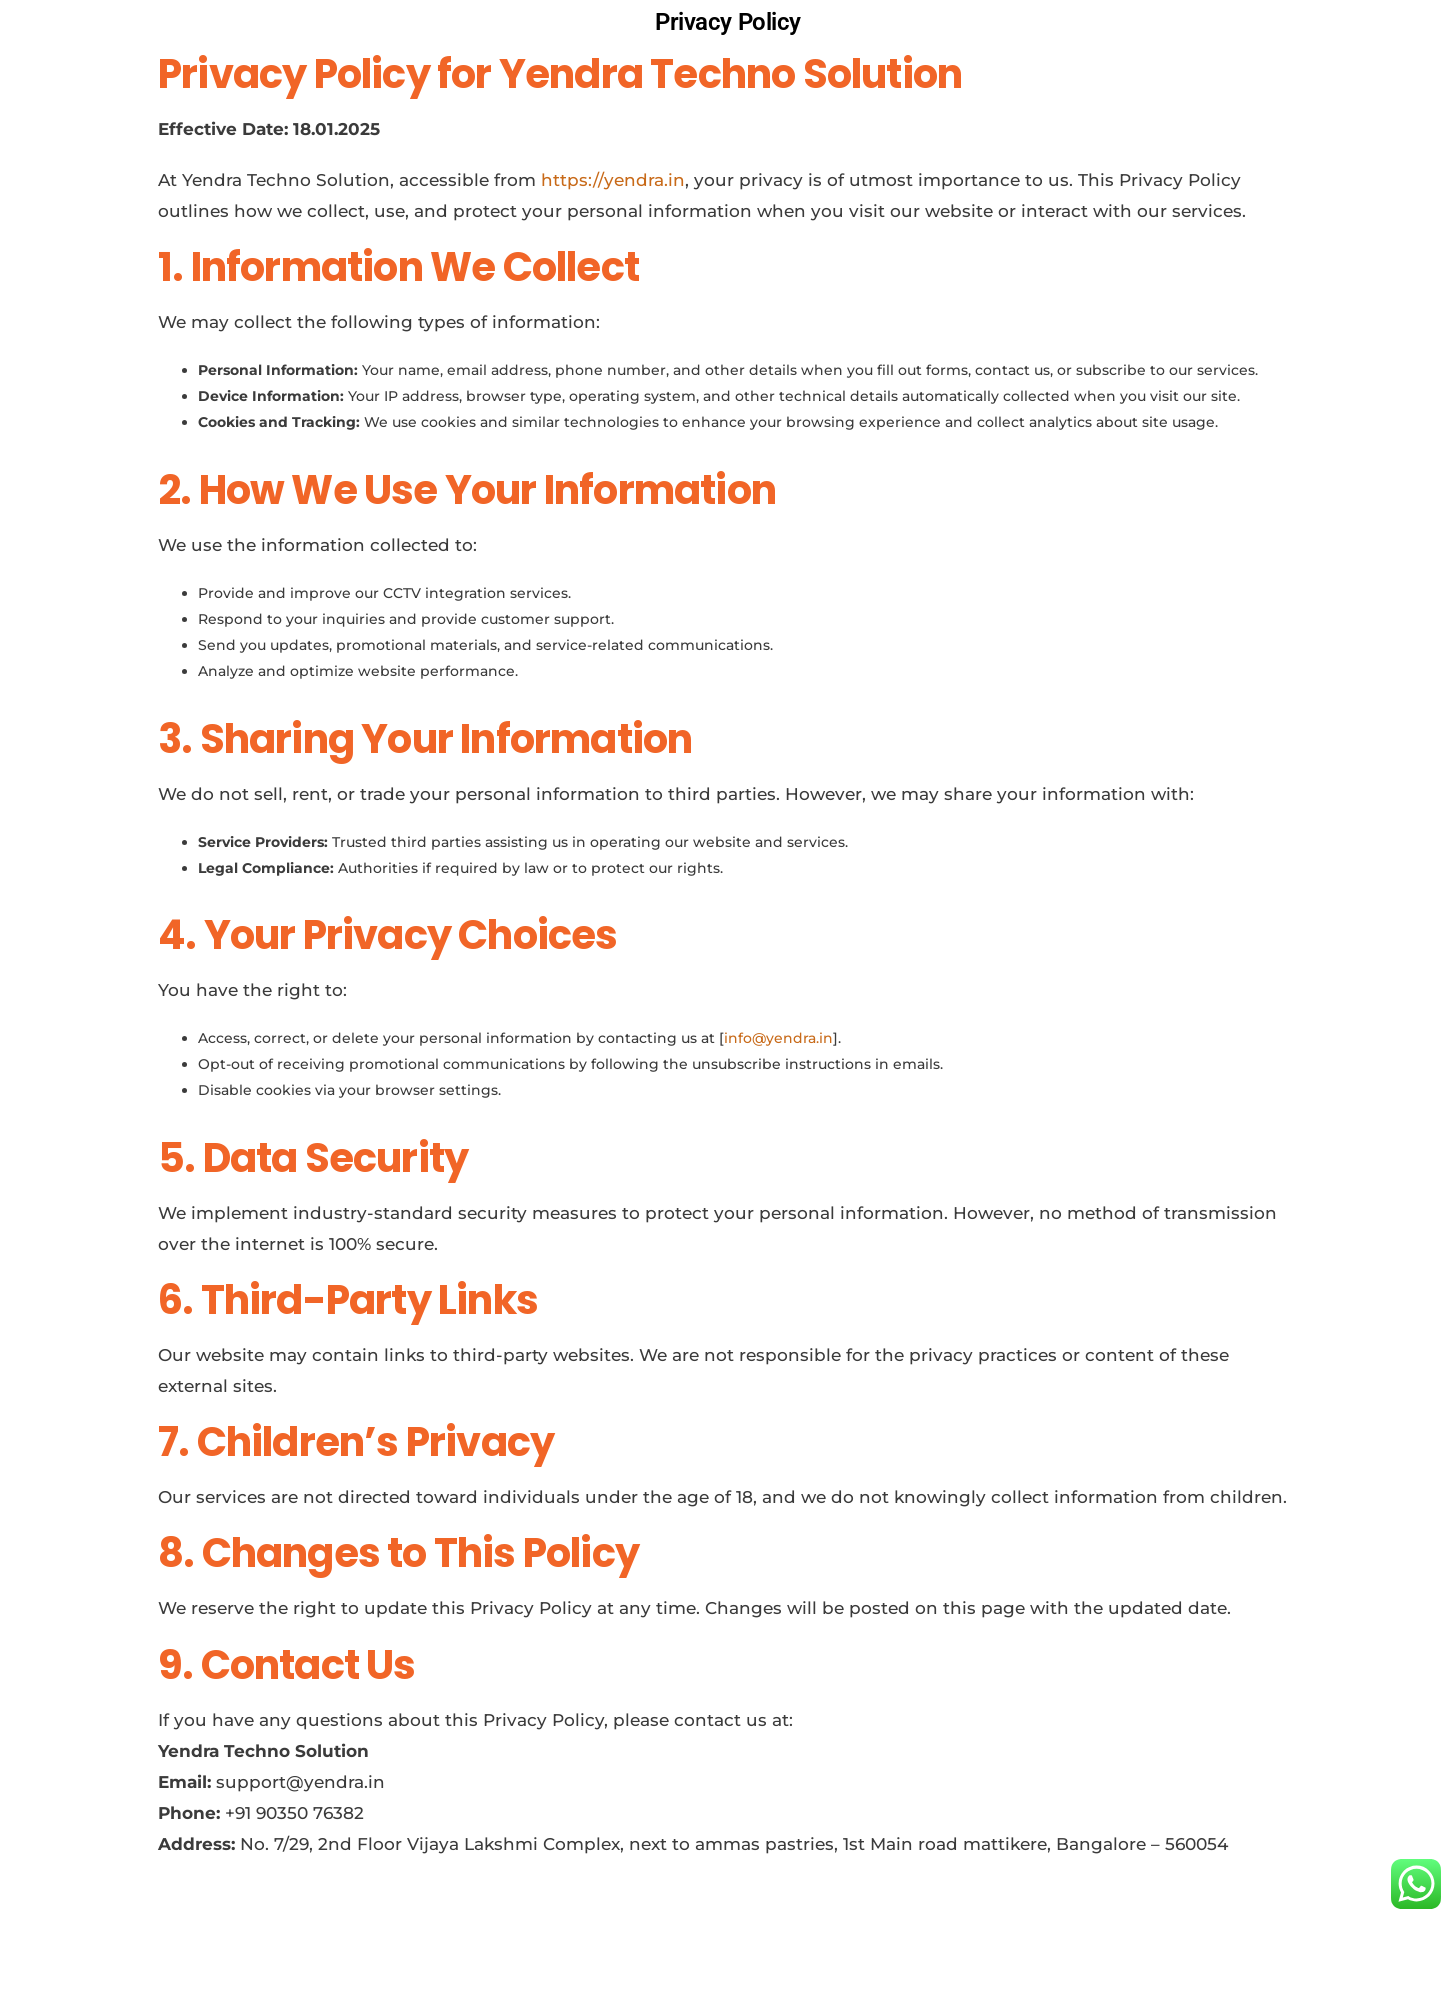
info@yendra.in (778, 1038)
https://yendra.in (613, 180)
